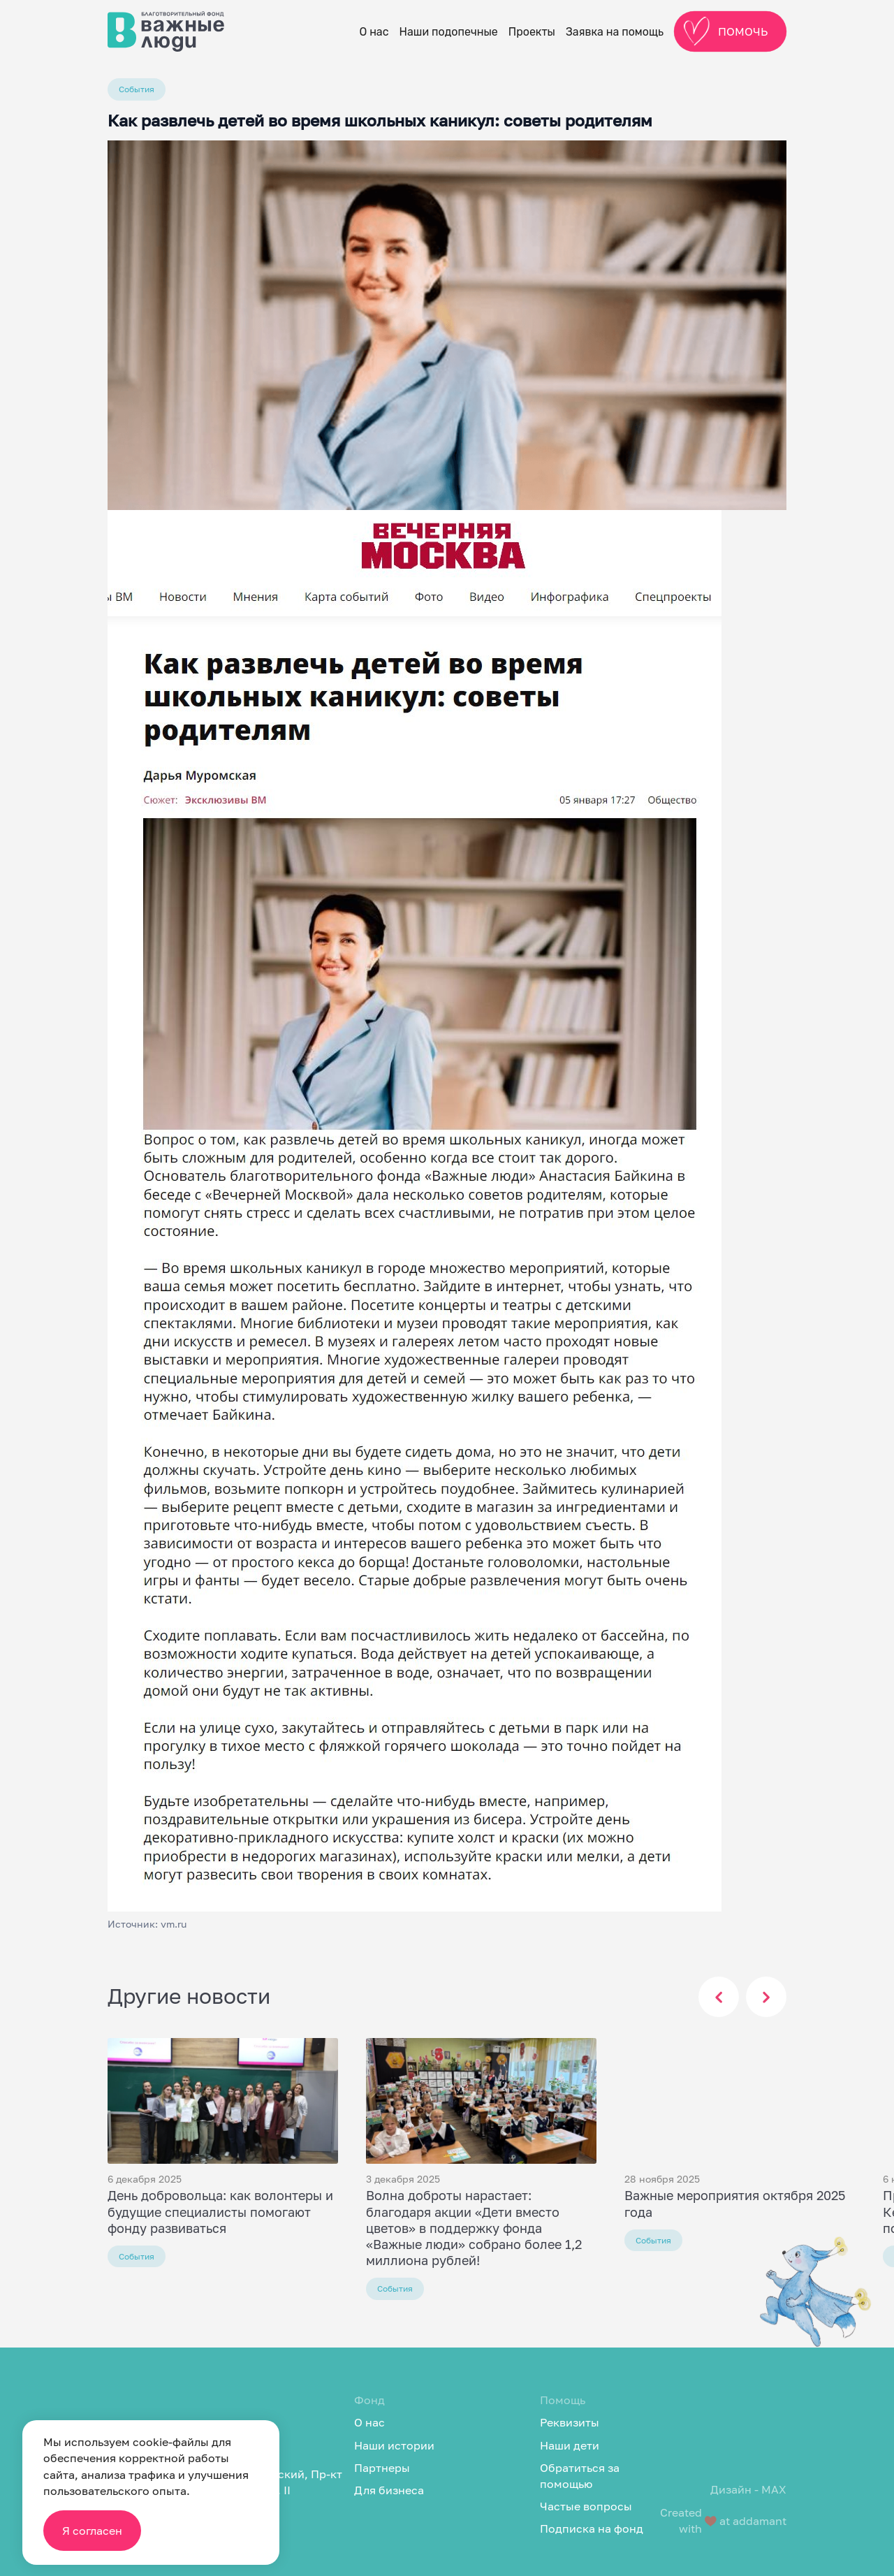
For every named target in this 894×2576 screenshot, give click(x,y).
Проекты (531, 31)
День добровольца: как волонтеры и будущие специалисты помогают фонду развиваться (220, 2211)
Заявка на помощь (615, 31)
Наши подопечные (449, 31)
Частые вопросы (586, 2506)
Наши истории (394, 2445)
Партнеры (382, 2468)
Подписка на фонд (591, 2528)
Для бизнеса (389, 2490)
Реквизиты (569, 2422)
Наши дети (569, 2445)
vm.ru (173, 1924)
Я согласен (92, 2531)
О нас (373, 31)
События (136, 89)
